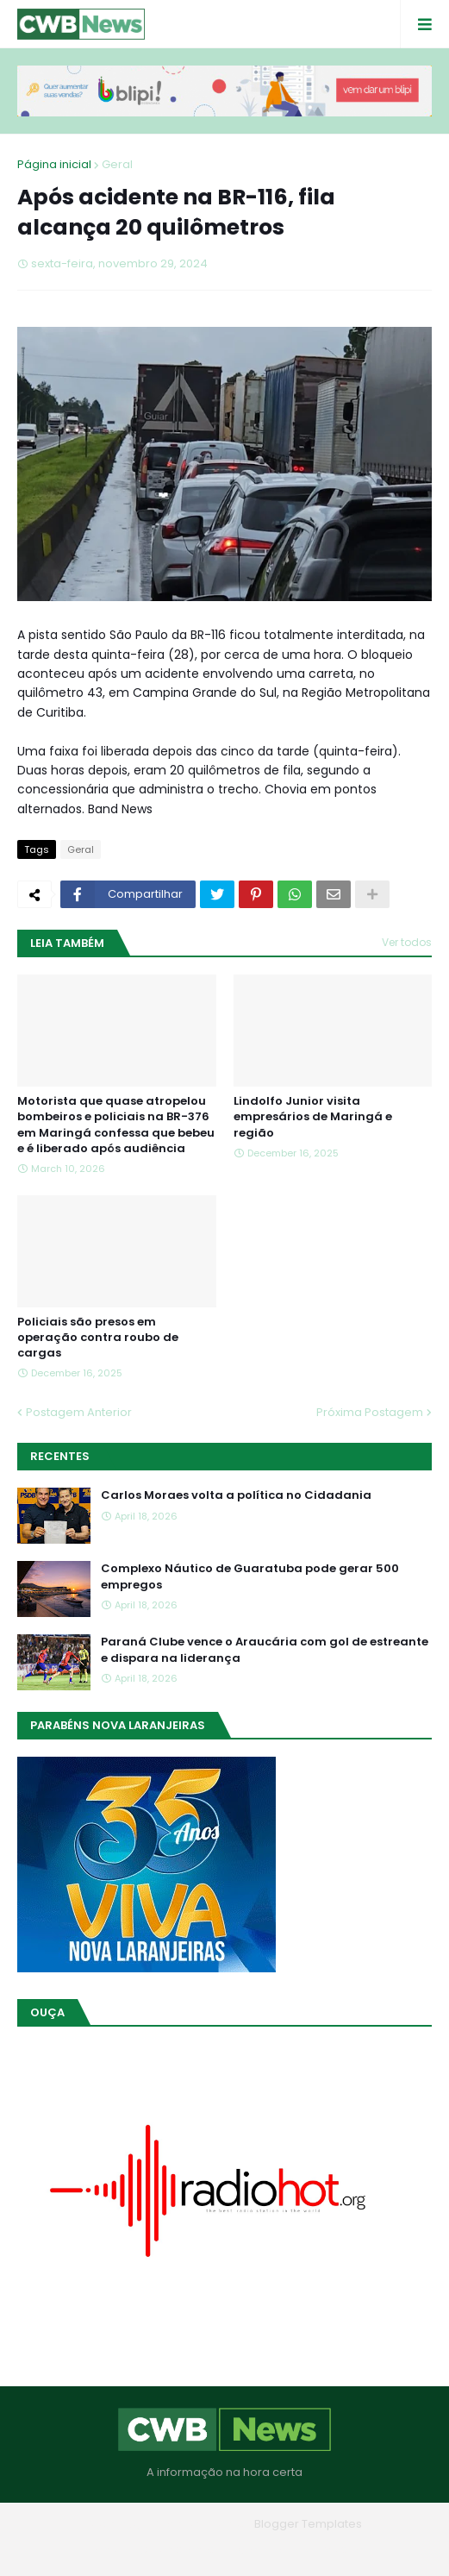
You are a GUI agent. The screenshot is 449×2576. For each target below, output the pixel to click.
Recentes (60, 1456)
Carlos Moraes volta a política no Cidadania (236, 1495)
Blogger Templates (308, 2524)
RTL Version (334, 2550)
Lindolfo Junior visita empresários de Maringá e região (313, 1117)
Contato (260, 2550)
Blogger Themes (199, 2524)
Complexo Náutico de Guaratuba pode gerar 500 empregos (250, 1576)
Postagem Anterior (79, 1412)
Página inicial (54, 164)
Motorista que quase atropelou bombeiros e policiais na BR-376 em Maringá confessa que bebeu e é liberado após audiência (116, 1125)
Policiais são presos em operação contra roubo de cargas (97, 1337)
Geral (117, 164)
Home (101, 2550)
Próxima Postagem (369, 1412)
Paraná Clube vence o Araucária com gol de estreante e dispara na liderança (264, 1649)
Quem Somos (177, 2550)
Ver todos (407, 942)
